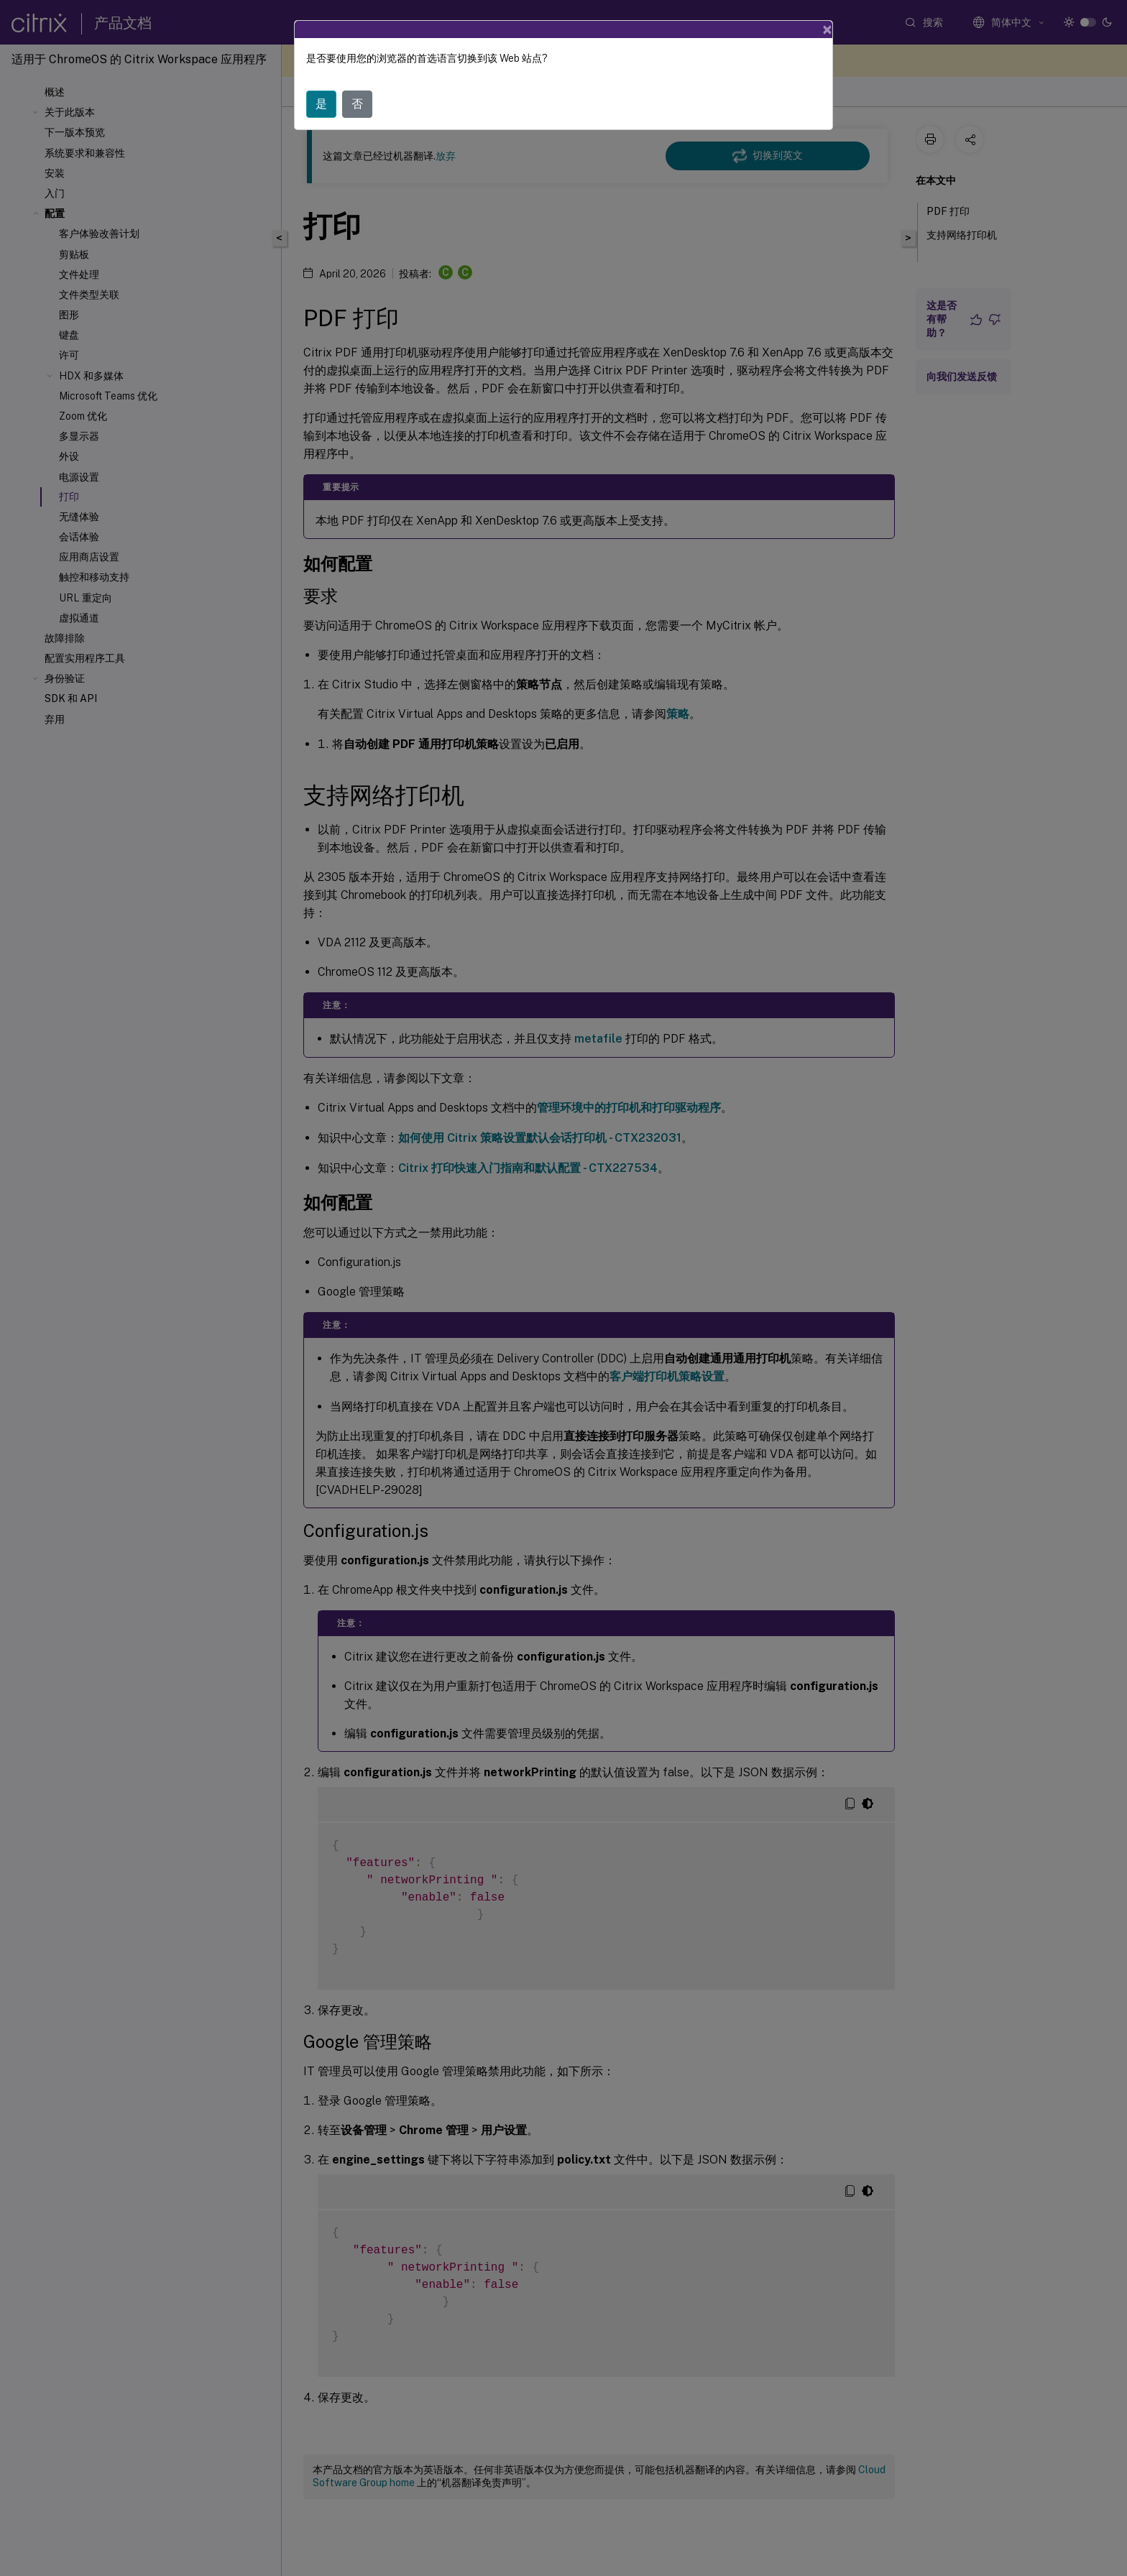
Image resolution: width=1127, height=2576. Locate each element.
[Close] (827, 27)
